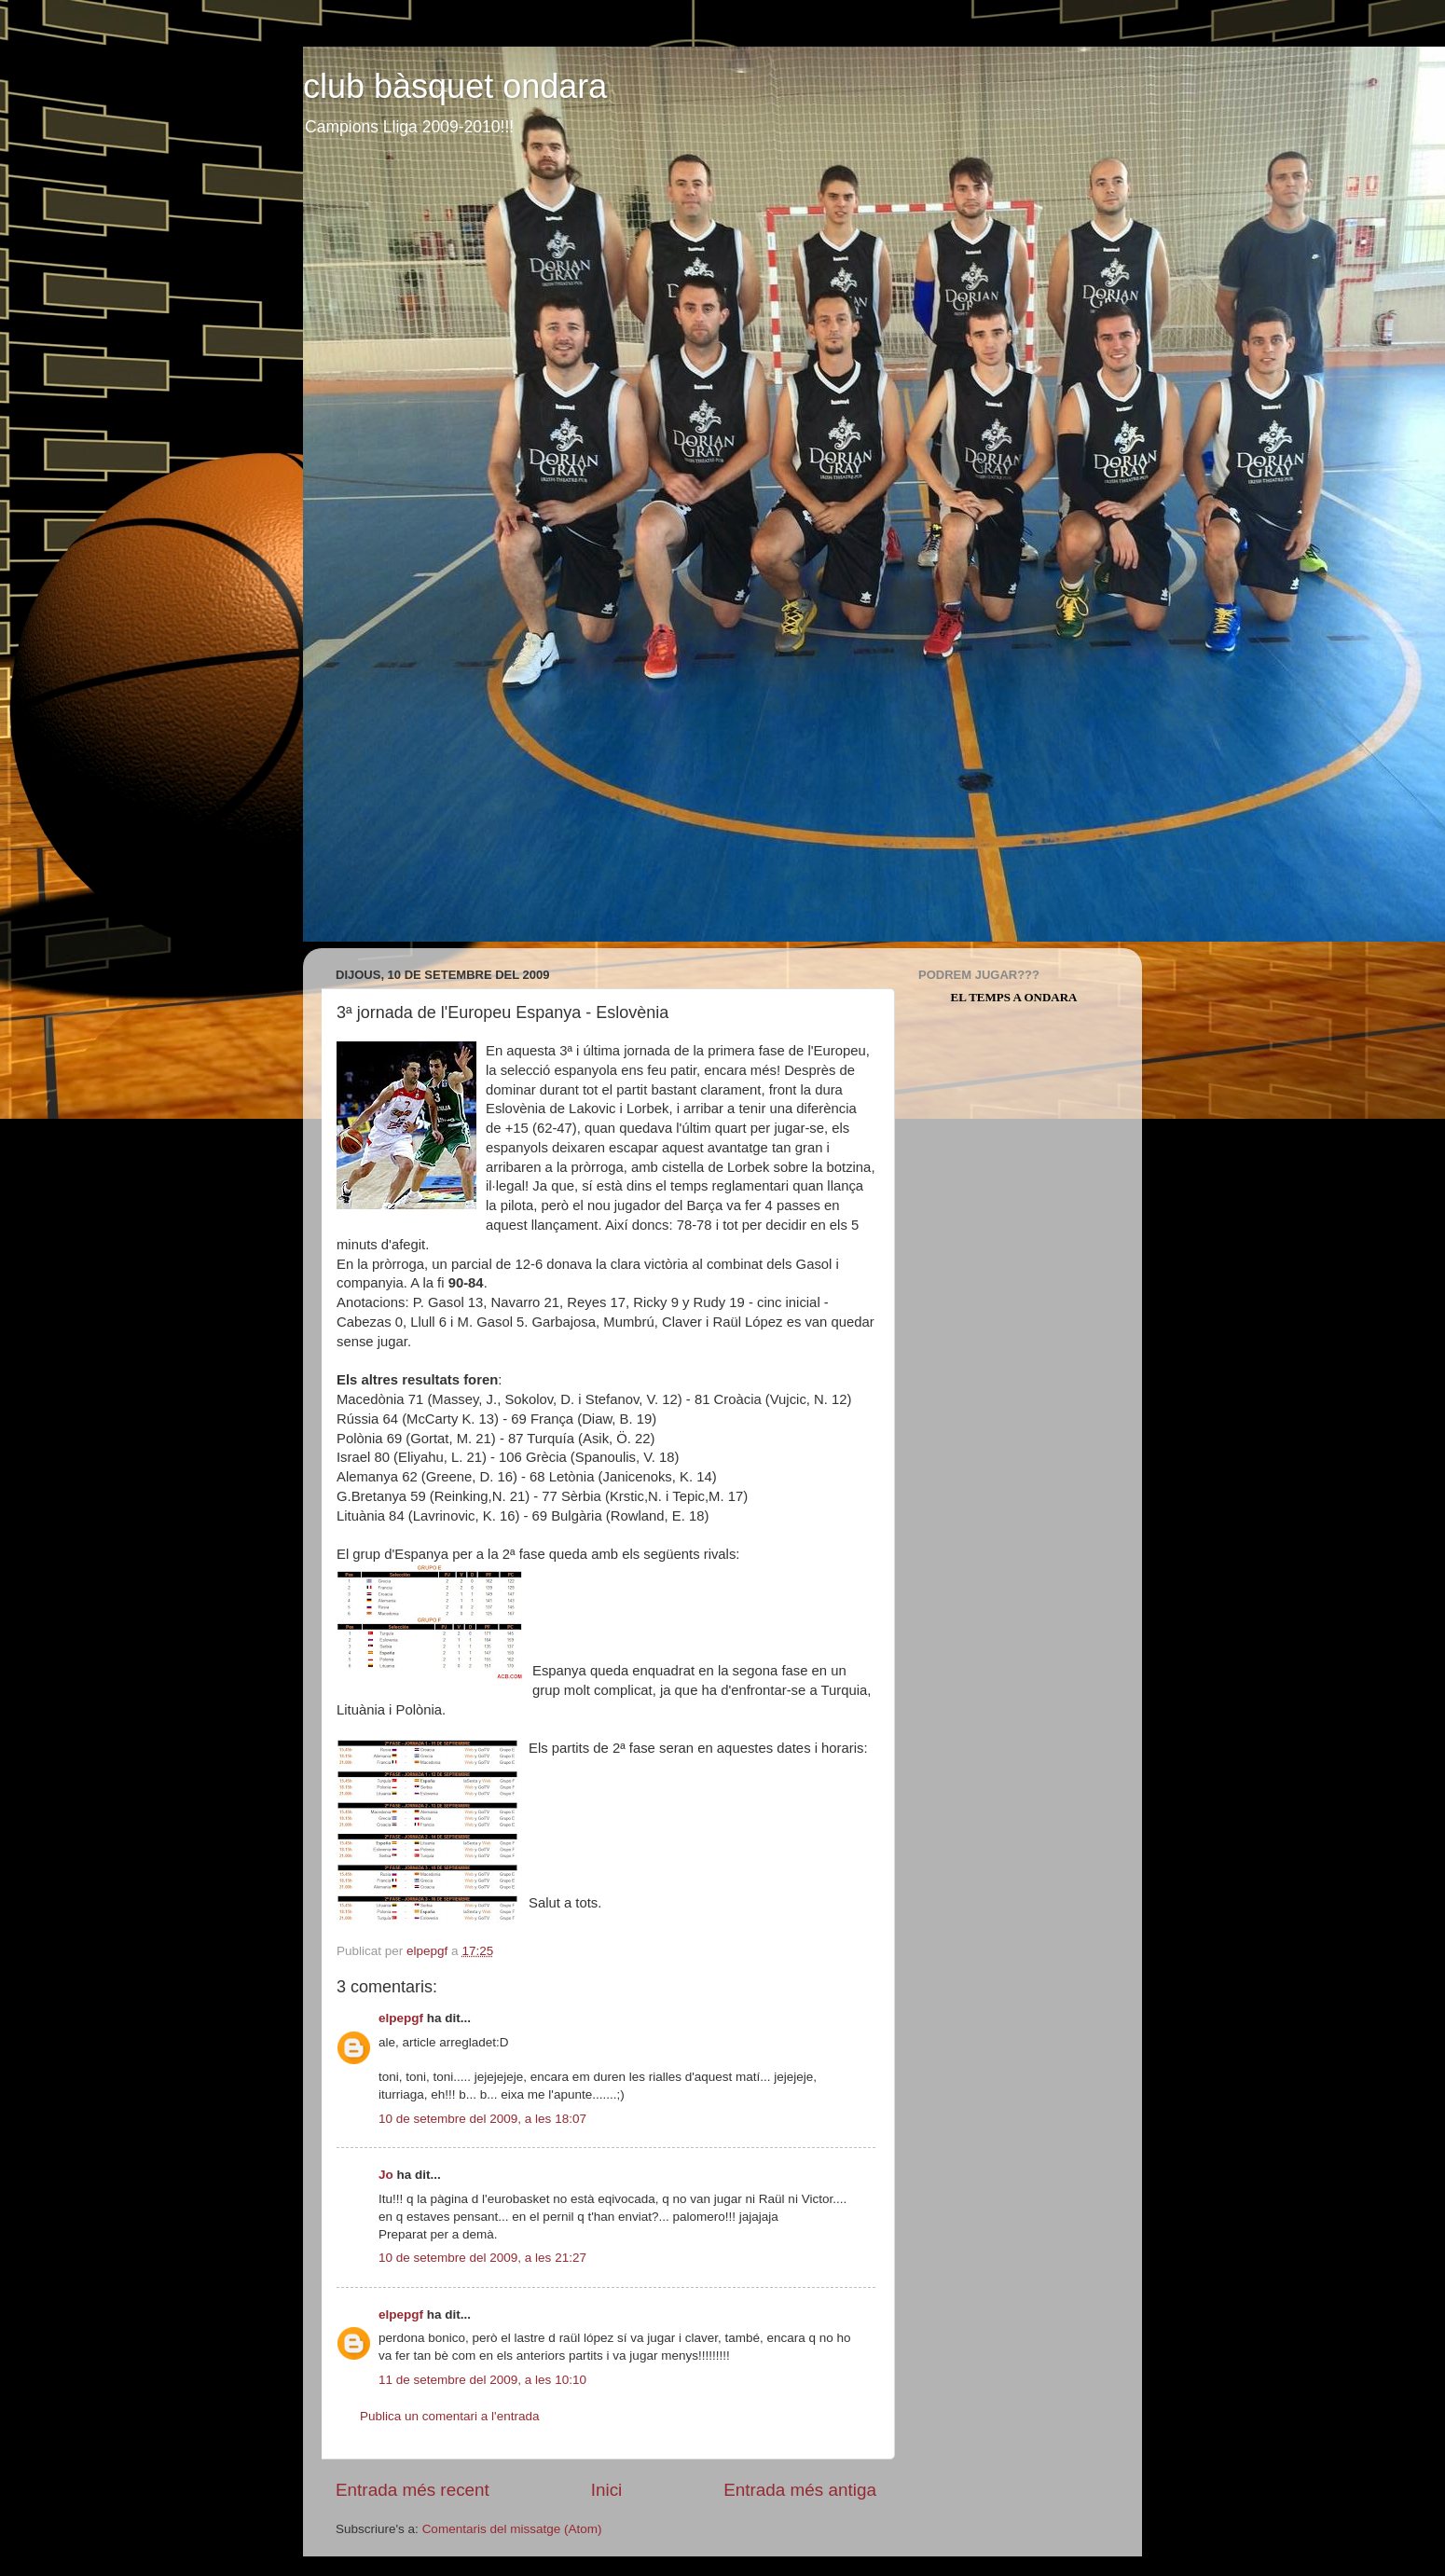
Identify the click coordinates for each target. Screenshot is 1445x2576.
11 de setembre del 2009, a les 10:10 (482, 2380)
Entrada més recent (412, 2490)
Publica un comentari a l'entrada (449, 2416)
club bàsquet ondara (455, 86)
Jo (385, 2175)
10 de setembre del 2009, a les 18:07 (482, 2119)
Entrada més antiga (799, 2490)
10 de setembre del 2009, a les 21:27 (482, 2258)
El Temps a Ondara (1014, 997)
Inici (607, 2490)
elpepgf (400, 2018)
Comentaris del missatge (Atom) (512, 2529)
